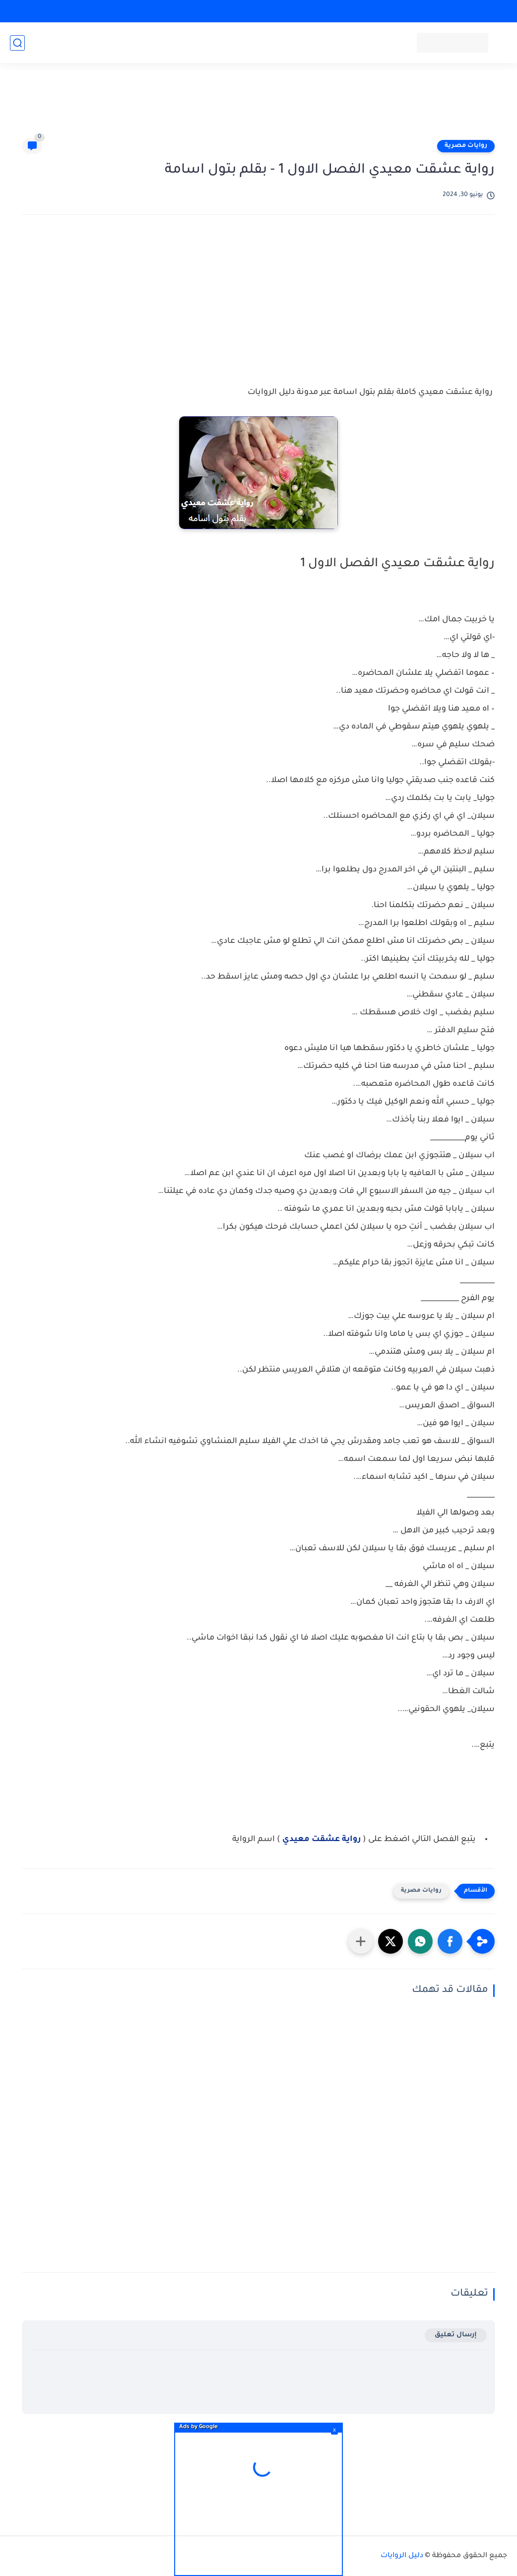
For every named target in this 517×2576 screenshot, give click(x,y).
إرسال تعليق (456, 2335)
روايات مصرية (466, 145)
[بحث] (17, 43)
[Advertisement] (258, 105)
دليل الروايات (402, 2556)
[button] (450, 1941)
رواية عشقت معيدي (321, 1839)
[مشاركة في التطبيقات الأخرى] (360, 1941)
